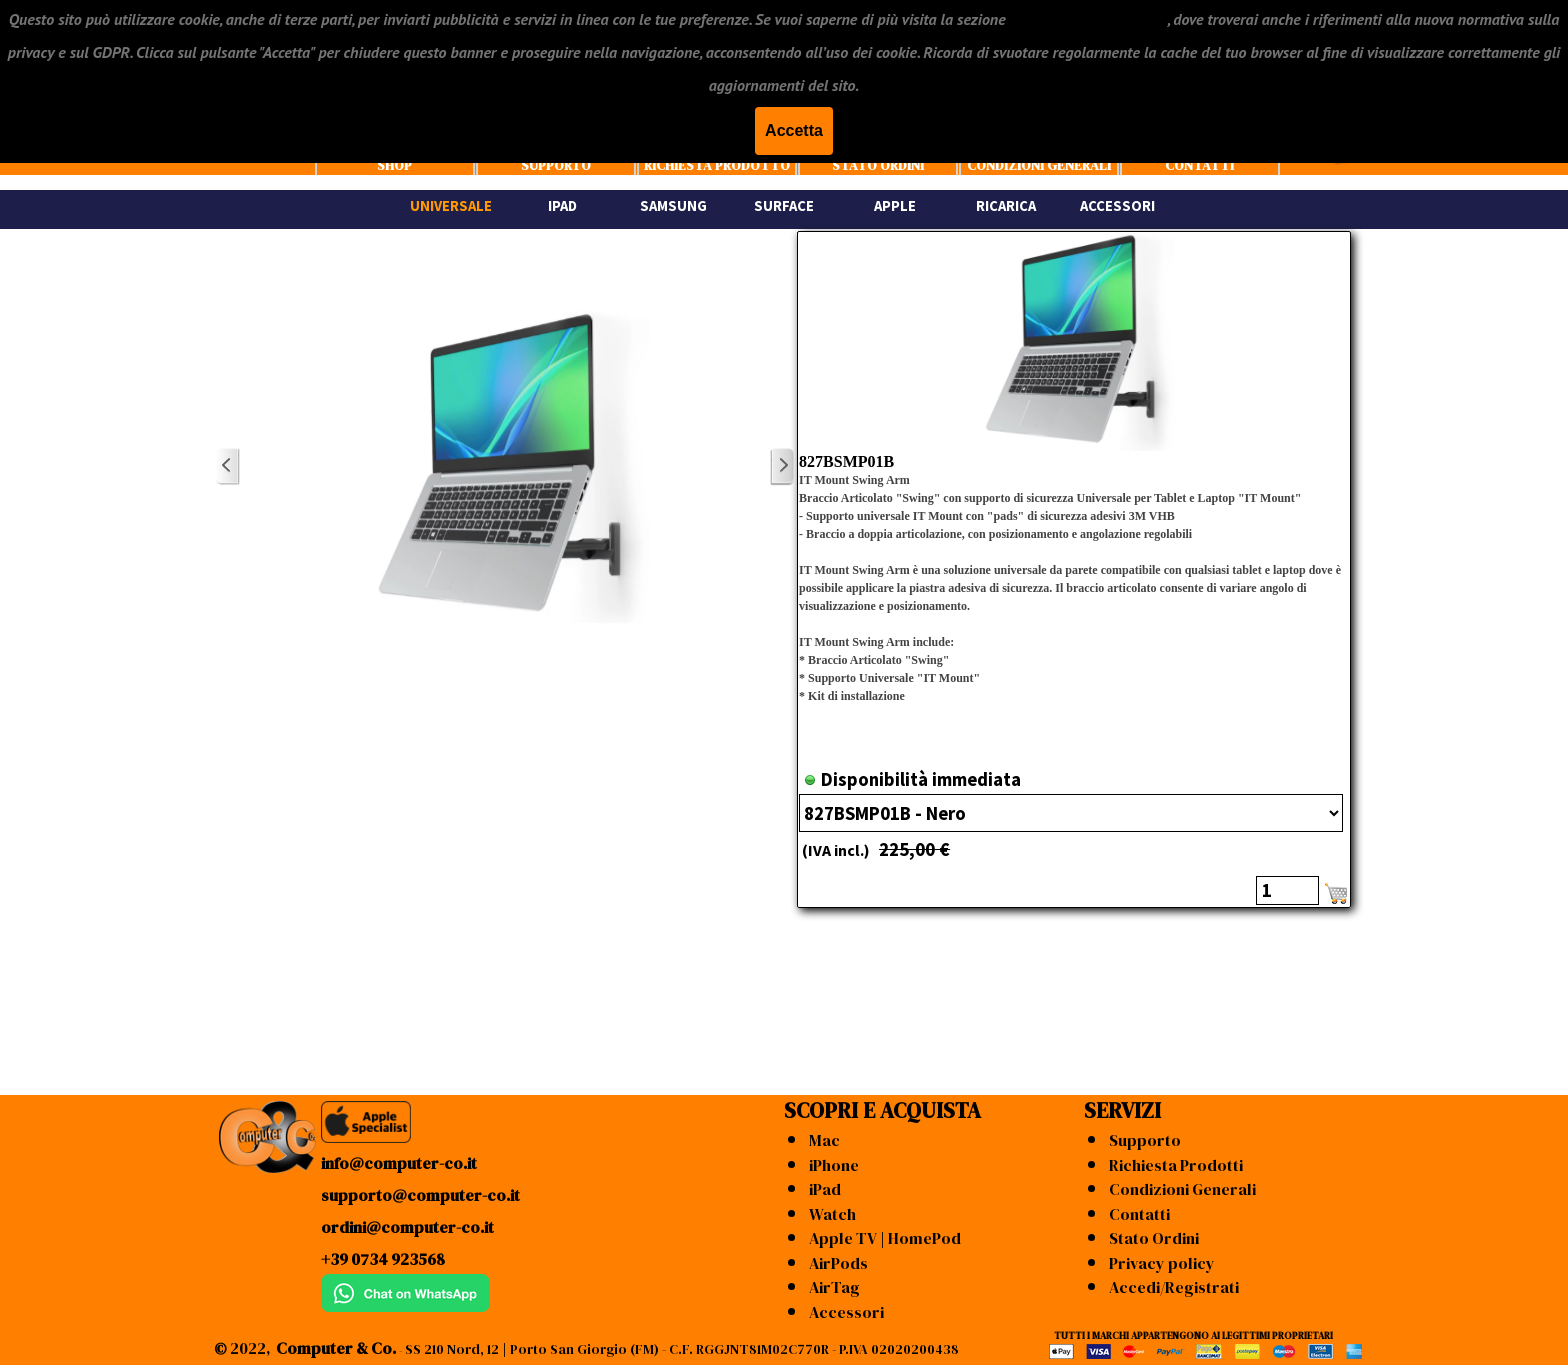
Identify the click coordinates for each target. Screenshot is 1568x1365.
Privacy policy (1162, 1263)
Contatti (1139, 1214)
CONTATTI (1199, 165)
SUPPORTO (556, 165)
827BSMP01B (846, 461)
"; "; (1071, 813)
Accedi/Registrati (1174, 1287)
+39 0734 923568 (383, 1259)
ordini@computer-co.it (407, 1227)
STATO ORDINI (878, 165)
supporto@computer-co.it (420, 1195)
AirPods (838, 1263)
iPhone (834, 1165)
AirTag (834, 1287)
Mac (824, 1140)
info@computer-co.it (399, 1163)
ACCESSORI (1117, 206)
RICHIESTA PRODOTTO (717, 165)
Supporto (1145, 1140)
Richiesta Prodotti (1176, 1165)
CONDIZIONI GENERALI (1039, 165)
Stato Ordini (1154, 1238)
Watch (832, 1214)
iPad (825, 1189)
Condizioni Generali (1182, 1189)
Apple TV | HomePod (885, 1238)
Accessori (846, 1312)
